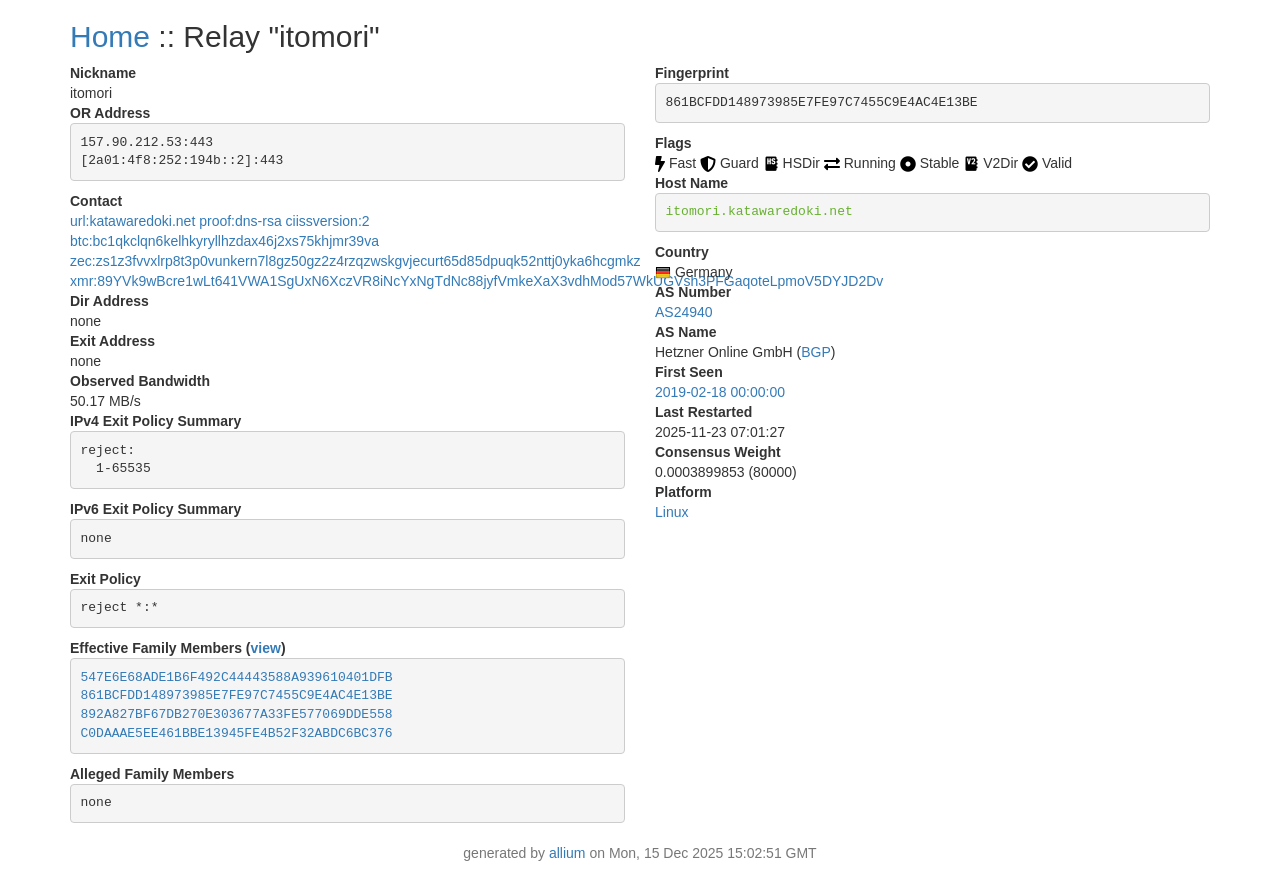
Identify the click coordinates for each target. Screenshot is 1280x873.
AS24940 (684, 312)
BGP (816, 352)
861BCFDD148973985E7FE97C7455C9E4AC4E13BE (237, 695)
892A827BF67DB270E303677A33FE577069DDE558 (237, 714)
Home (110, 36)
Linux (671, 512)
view (266, 648)
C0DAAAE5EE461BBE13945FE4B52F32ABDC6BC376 (237, 733)
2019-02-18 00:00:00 (720, 392)
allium (567, 853)
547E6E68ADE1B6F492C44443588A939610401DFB (237, 677)
